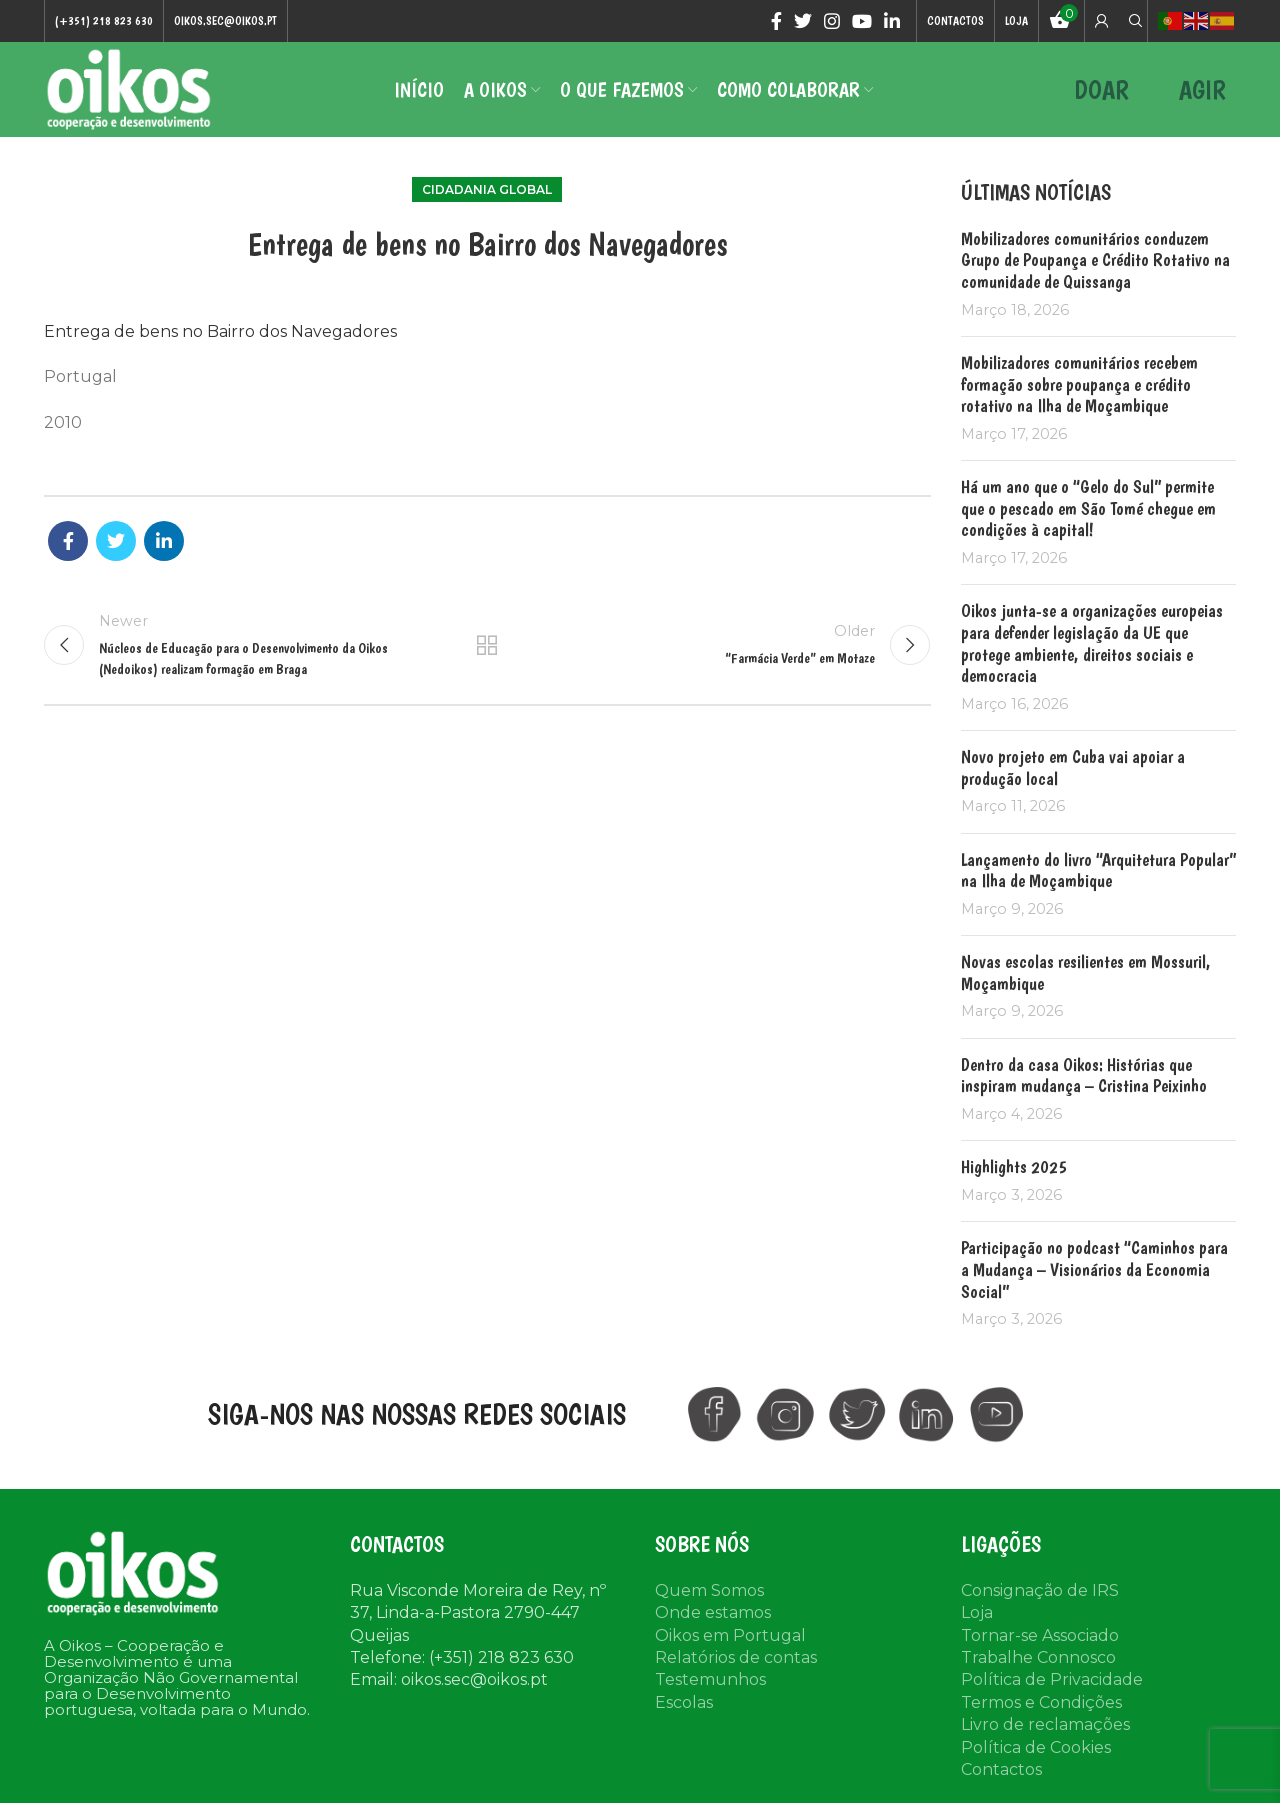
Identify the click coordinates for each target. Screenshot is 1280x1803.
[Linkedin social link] (892, 21)
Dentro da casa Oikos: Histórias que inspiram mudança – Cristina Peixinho (1084, 1075)
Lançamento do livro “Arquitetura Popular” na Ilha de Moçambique (1098, 870)
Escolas (684, 1702)
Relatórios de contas (736, 1657)
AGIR (1202, 89)
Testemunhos (710, 1679)
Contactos (1001, 1769)
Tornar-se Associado (1040, 1635)
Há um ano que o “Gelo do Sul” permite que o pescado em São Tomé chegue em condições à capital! (1088, 508)
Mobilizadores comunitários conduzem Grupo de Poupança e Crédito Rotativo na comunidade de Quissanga (1095, 260)
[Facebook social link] (776, 21)
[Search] (1133, 21)
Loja (977, 1612)
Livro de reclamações (1045, 1724)
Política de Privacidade (1052, 1679)
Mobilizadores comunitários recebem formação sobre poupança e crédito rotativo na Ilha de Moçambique (1079, 384)
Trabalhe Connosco (1038, 1657)
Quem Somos (709, 1590)
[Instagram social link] (832, 21)
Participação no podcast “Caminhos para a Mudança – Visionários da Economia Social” (1094, 1269)
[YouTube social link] (862, 21)
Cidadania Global (487, 189)
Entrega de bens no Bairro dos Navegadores (220, 331)
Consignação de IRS (1040, 1590)
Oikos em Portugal (730, 1635)
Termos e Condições (1041, 1702)
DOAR (1101, 89)
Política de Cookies (1036, 1747)
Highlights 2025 (1014, 1166)
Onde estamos (713, 1612)
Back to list (487, 645)
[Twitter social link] (803, 21)
